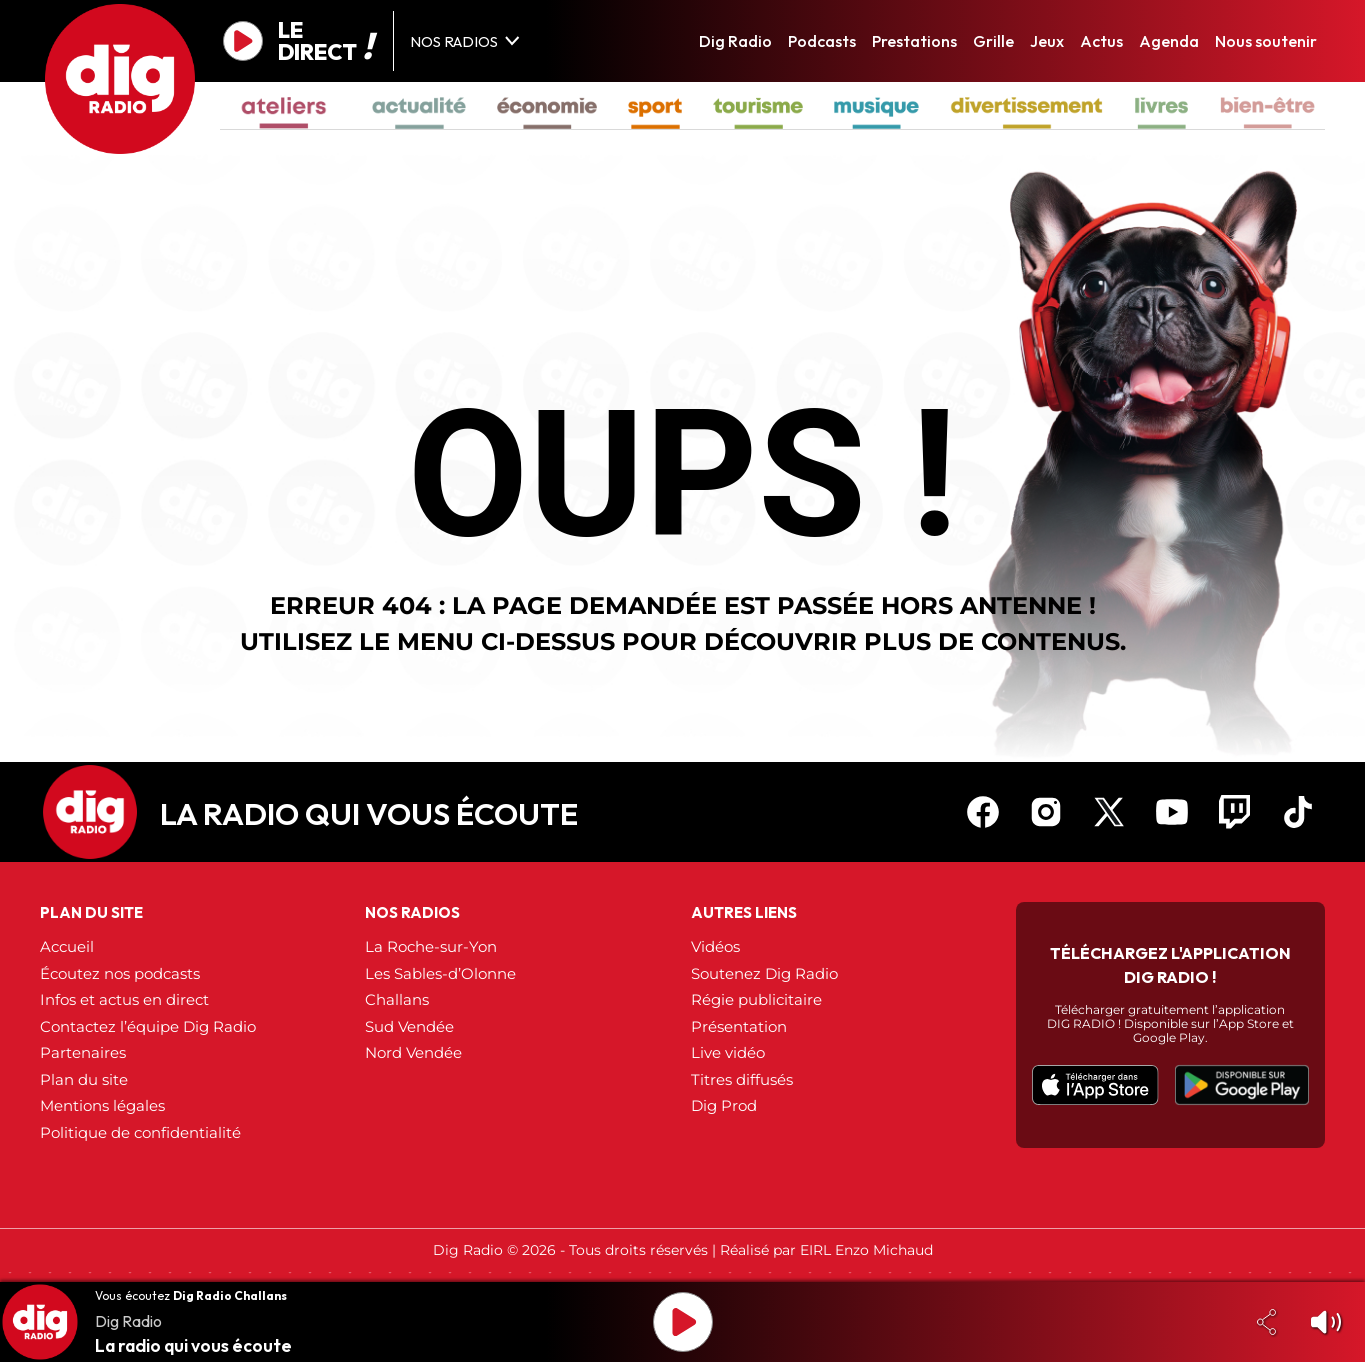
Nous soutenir (1266, 41)
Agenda (1169, 41)
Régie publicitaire (756, 999)
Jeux (1047, 41)
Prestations (914, 41)
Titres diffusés (742, 1079)
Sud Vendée (409, 1026)
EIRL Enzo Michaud (866, 1250)
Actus (1101, 41)
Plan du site (84, 1079)
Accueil (67, 946)
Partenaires (83, 1052)
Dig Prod (724, 1105)
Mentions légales (102, 1105)
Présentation (739, 1026)
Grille (993, 41)
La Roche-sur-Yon (431, 946)
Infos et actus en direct (124, 999)
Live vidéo (728, 1052)
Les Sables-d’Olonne (440, 973)
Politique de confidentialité (140, 1132)
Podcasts (822, 41)
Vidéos (715, 946)
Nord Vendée (413, 1052)
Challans (397, 999)
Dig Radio (735, 41)
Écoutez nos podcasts (120, 973)
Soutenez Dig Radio (764, 973)
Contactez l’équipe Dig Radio (148, 1026)
